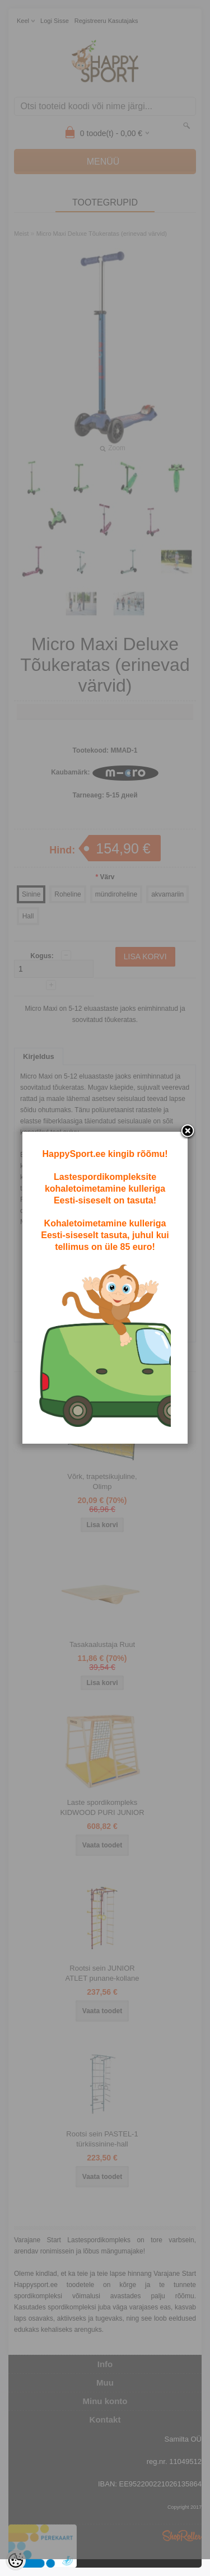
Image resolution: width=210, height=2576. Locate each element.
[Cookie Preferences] (16, 2560)
